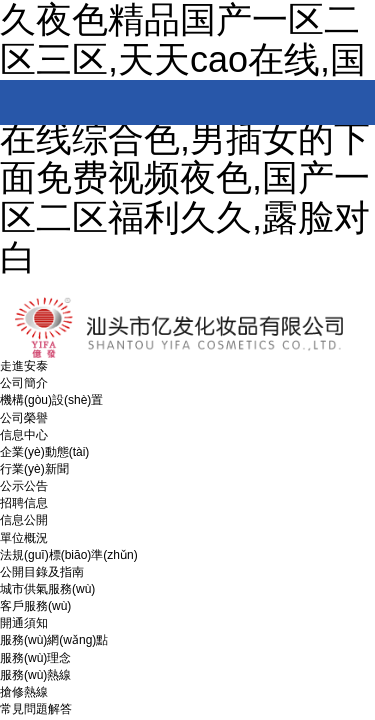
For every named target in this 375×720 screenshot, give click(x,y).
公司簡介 (24, 383)
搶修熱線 (24, 692)
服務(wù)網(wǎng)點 (54, 640)
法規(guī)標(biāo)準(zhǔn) (69, 555)
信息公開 (24, 520)
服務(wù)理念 (35, 658)
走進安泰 (24, 366)
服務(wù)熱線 (35, 675)
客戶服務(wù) (35, 606)
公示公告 (24, 486)
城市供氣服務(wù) (47, 589)
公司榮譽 (24, 418)
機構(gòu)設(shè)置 (51, 400)
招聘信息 (24, 503)
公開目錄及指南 (42, 572)
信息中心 (24, 435)
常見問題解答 (36, 709)
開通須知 (24, 623)
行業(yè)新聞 (34, 469)
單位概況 (24, 538)
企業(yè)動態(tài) (44, 452)
